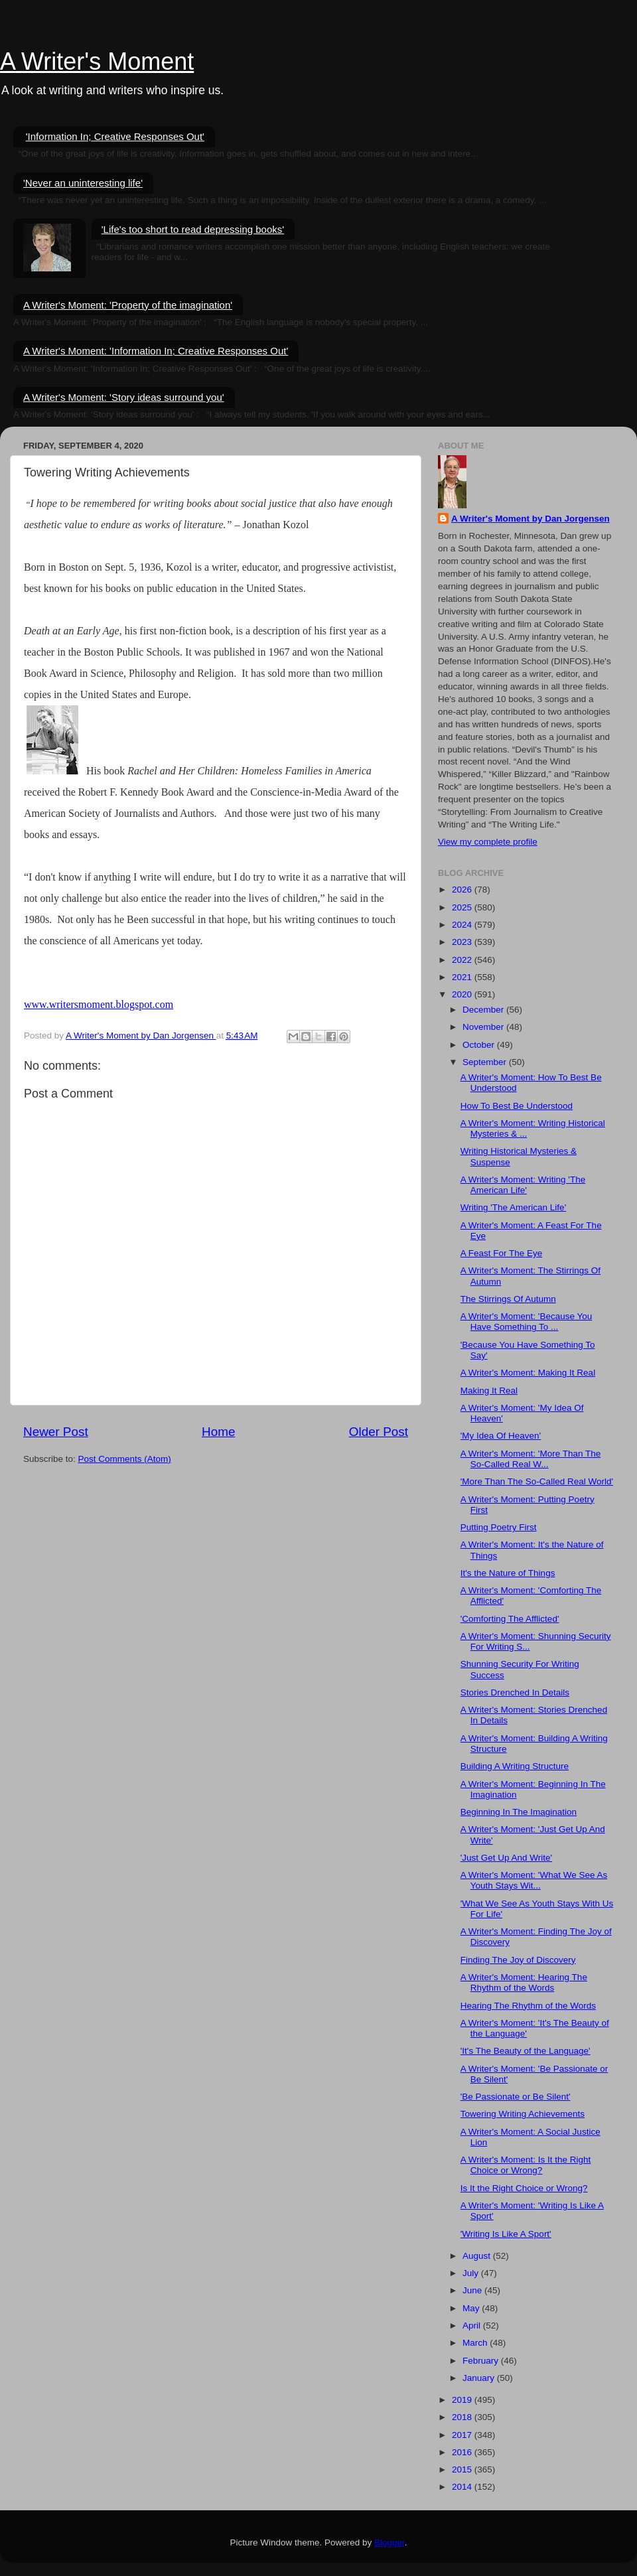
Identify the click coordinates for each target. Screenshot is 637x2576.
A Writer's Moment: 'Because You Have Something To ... (526, 1321)
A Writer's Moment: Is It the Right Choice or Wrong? (525, 2165)
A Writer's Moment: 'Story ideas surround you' (123, 397)
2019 (463, 2400)
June (473, 2290)
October (479, 1045)
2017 (463, 2435)
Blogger (389, 2542)
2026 (463, 889)
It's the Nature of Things (507, 1573)
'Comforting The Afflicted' (509, 1619)
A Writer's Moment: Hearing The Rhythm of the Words (523, 1982)
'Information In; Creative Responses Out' (115, 136)
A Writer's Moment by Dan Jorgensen (530, 519)
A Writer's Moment (97, 61)
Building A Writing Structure (514, 1766)
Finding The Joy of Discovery (518, 1960)
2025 (463, 907)
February (481, 2361)
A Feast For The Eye (501, 1253)
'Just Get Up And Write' (506, 1858)
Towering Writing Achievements (522, 2114)
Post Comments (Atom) (124, 1459)
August (477, 2256)
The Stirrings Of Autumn (508, 1299)
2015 (463, 2469)
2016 (463, 2452)
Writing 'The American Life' (513, 1207)
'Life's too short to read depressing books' (193, 229)
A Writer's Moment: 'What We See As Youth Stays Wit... (533, 1880)
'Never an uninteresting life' (83, 182)
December (484, 1010)
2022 (463, 960)
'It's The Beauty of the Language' (525, 2051)
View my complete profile (487, 842)
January (479, 2378)
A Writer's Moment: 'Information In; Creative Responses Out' (155, 350)
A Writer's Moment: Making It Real (527, 1373)
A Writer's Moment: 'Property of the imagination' (127, 305)
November (484, 1027)
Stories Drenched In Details (514, 1692)
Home (218, 1432)
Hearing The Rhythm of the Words (528, 2006)
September (485, 1062)
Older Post (378, 1432)
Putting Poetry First (498, 1527)
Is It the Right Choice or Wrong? (524, 2188)
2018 (463, 2417)
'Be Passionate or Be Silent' (515, 2097)
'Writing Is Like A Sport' (505, 2234)
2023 (463, 942)
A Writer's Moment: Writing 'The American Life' (522, 1185)
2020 (463, 994)
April (472, 2325)
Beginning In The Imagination (518, 1812)
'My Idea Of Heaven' (500, 1436)
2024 (463, 925)
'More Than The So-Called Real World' (536, 1481)
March (476, 2343)
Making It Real (489, 1390)
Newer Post (55, 1432)
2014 (463, 2487)
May (472, 2308)
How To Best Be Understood (516, 1106)
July (471, 2273)
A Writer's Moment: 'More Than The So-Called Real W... (530, 1459)
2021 (463, 977)
